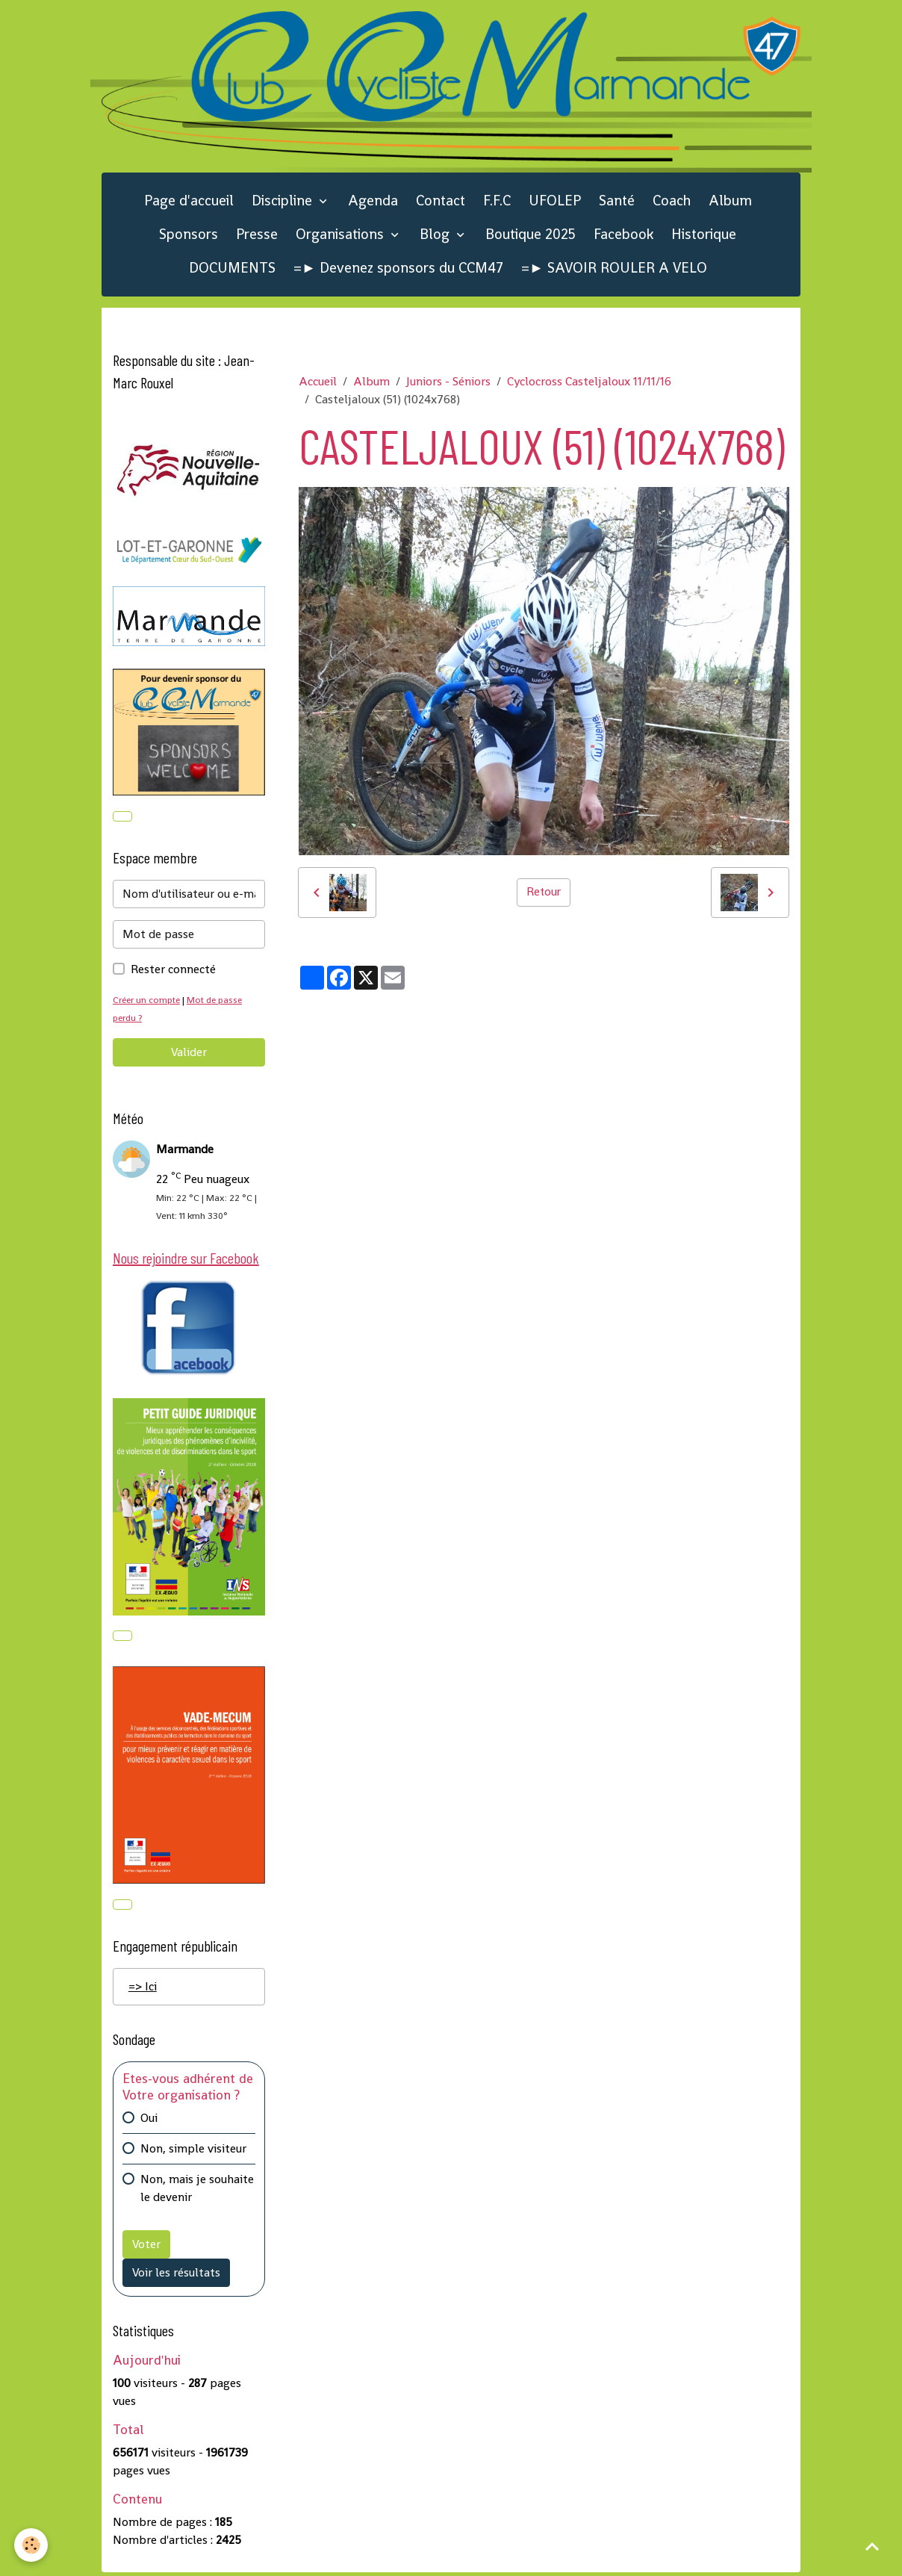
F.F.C (497, 202)
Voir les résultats (176, 2275)
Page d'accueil (189, 202)
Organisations (342, 235)
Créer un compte (148, 1002)
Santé (617, 202)
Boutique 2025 (530, 235)
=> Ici (142, 1990)
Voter (146, 2247)
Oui (149, 2121)
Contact (440, 202)
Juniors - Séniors (448, 383)
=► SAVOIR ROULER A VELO (614, 269)
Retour (544, 893)
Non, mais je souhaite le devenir (197, 2191)
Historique (703, 235)
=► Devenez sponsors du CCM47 (398, 269)
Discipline (284, 202)
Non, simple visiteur (193, 2151)
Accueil (318, 383)
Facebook (623, 235)
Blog (436, 235)
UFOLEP (555, 202)
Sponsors (188, 235)
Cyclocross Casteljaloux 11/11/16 (589, 383)
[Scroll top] (872, 2546)
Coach (672, 202)
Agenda (373, 202)
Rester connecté (173, 971)
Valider (189, 1054)
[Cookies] (32, 2545)
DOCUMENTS (232, 269)
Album (730, 202)
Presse (257, 235)
